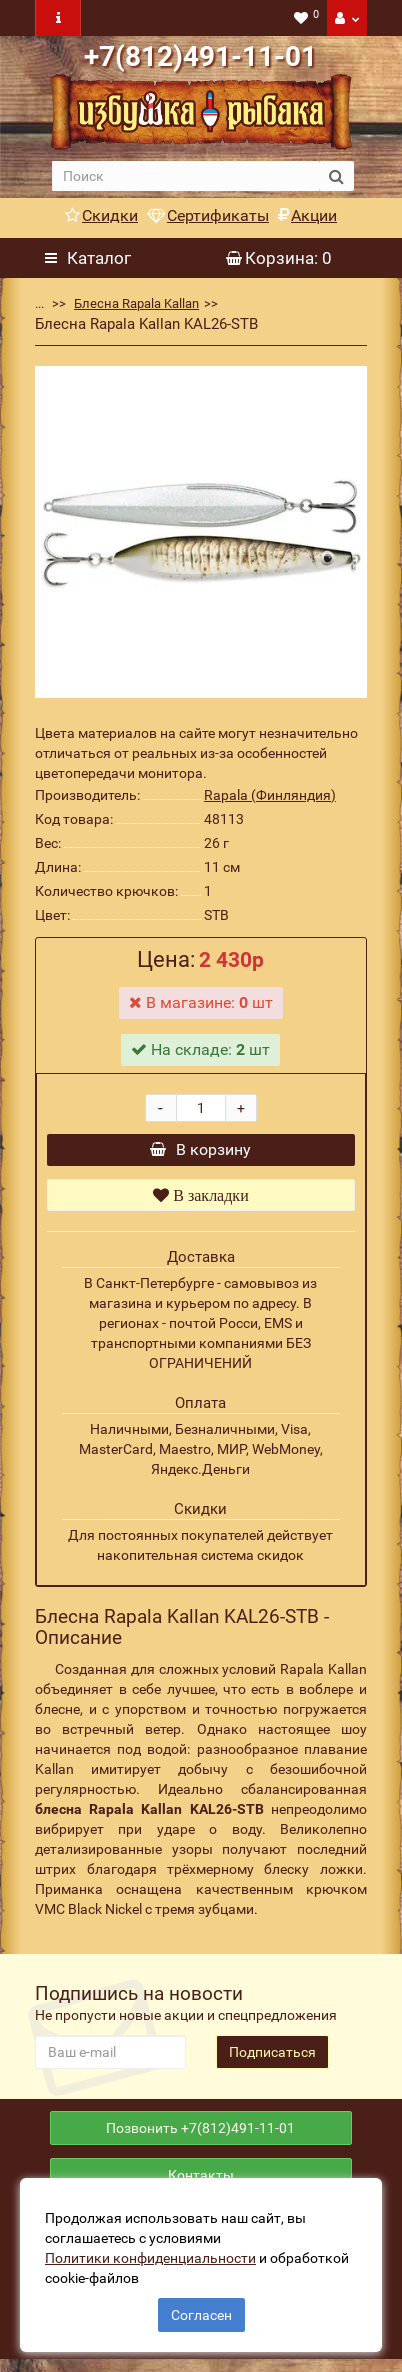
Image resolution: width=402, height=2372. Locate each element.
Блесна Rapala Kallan (136, 303)
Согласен (201, 2315)
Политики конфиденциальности (150, 2258)
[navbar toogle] (58, 18)
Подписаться (272, 2057)
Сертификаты (208, 215)
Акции (307, 215)
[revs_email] (110, 2057)
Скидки (101, 215)
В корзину (200, 1152)
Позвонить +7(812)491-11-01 (200, 2136)
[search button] (336, 176)
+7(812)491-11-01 (200, 56)
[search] (185, 176)
